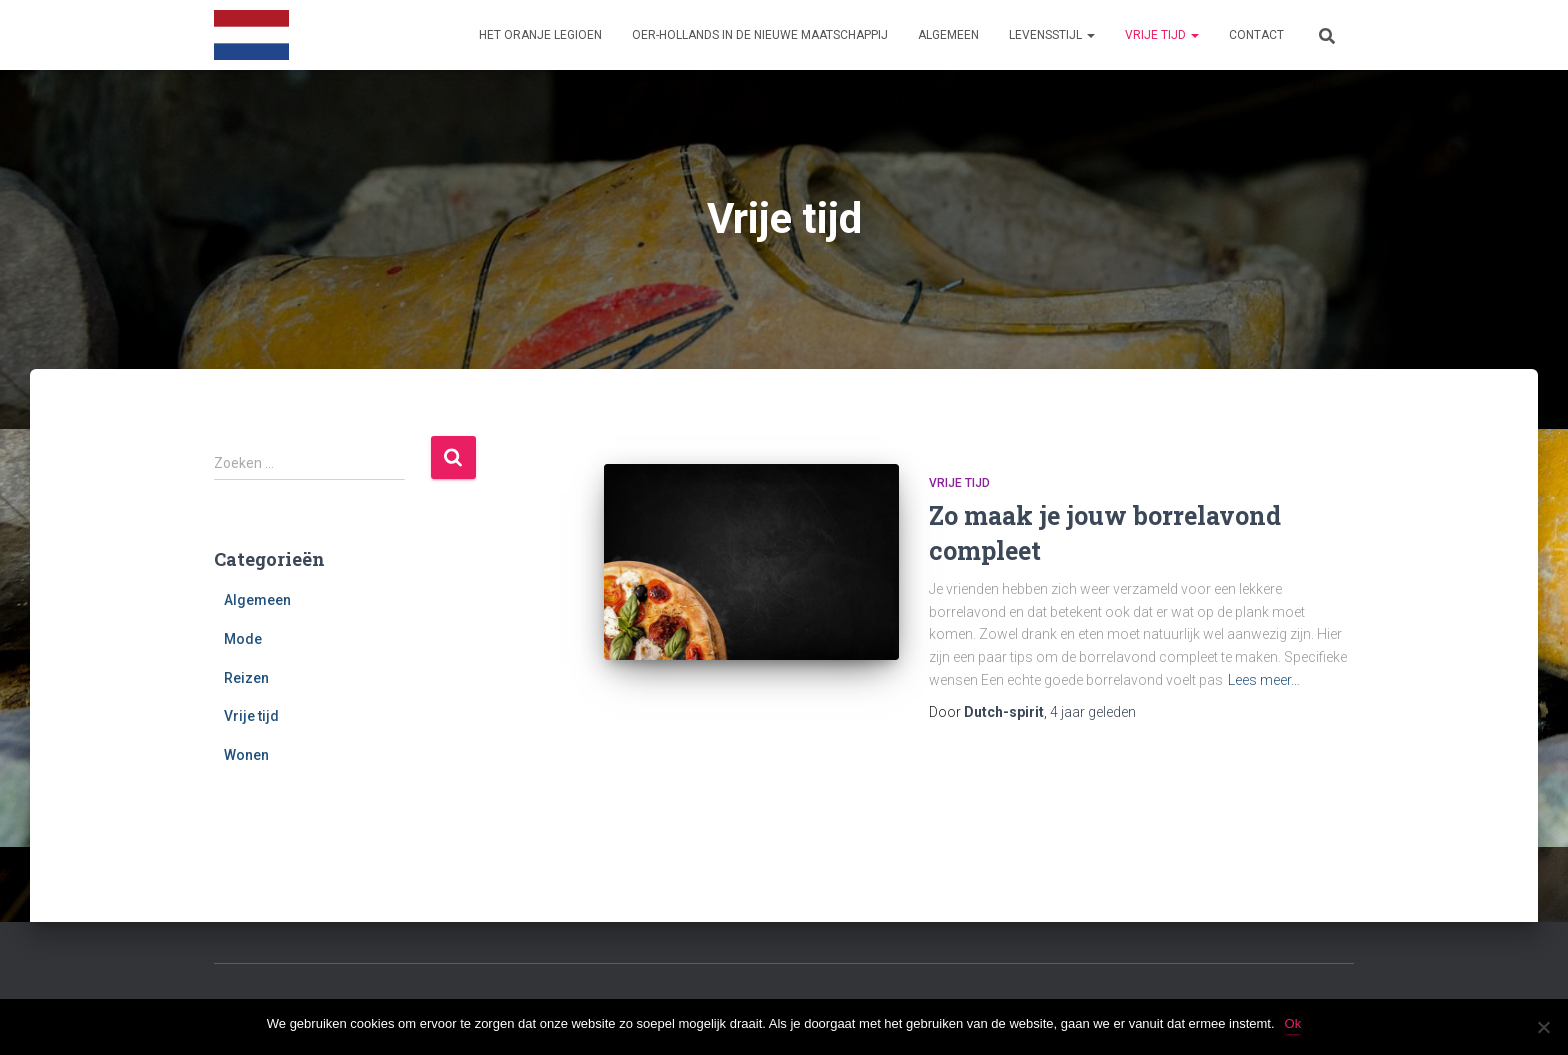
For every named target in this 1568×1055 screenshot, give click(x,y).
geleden (1093, 712)
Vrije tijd (1162, 35)
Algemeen (948, 35)
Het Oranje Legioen (540, 35)
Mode (243, 639)
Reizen (246, 678)
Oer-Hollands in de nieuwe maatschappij (760, 35)
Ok (1293, 1023)
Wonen (246, 755)
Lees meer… (1264, 680)
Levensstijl (1052, 35)
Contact (1256, 35)
